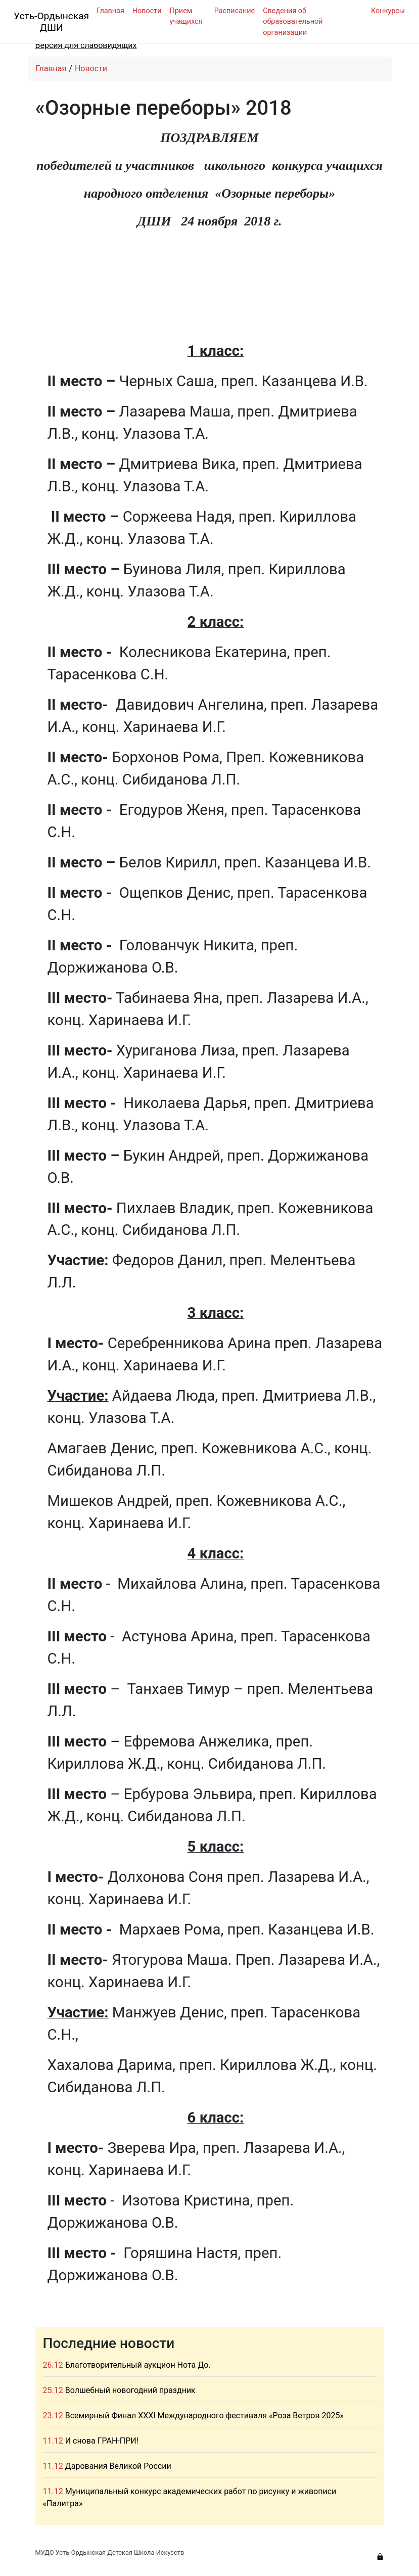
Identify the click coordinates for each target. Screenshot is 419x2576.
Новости (147, 11)
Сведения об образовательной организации (292, 22)
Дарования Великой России (118, 2466)
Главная (110, 11)
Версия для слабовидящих (86, 45)
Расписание (234, 11)
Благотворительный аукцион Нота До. (138, 2365)
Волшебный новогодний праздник (130, 2390)
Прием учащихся (185, 16)
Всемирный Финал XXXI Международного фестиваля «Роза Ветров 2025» (204, 2415)
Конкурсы (388, 11)
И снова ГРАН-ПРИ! (101, 2441)
